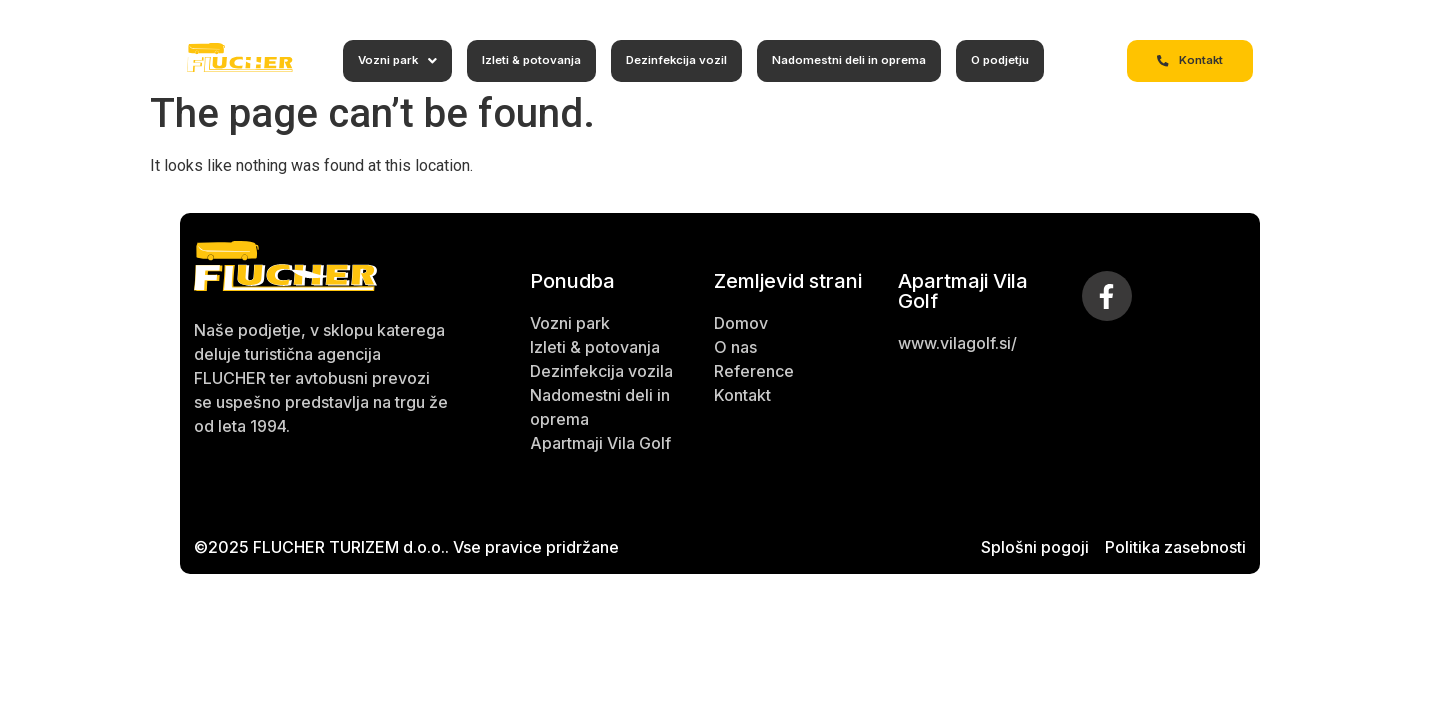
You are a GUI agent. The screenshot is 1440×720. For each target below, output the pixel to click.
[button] (397, 61)
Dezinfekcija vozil (676, 60)
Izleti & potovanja (531, 60)
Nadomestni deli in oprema (849, 60)
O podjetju (1000, 60)
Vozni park (397, 60)
